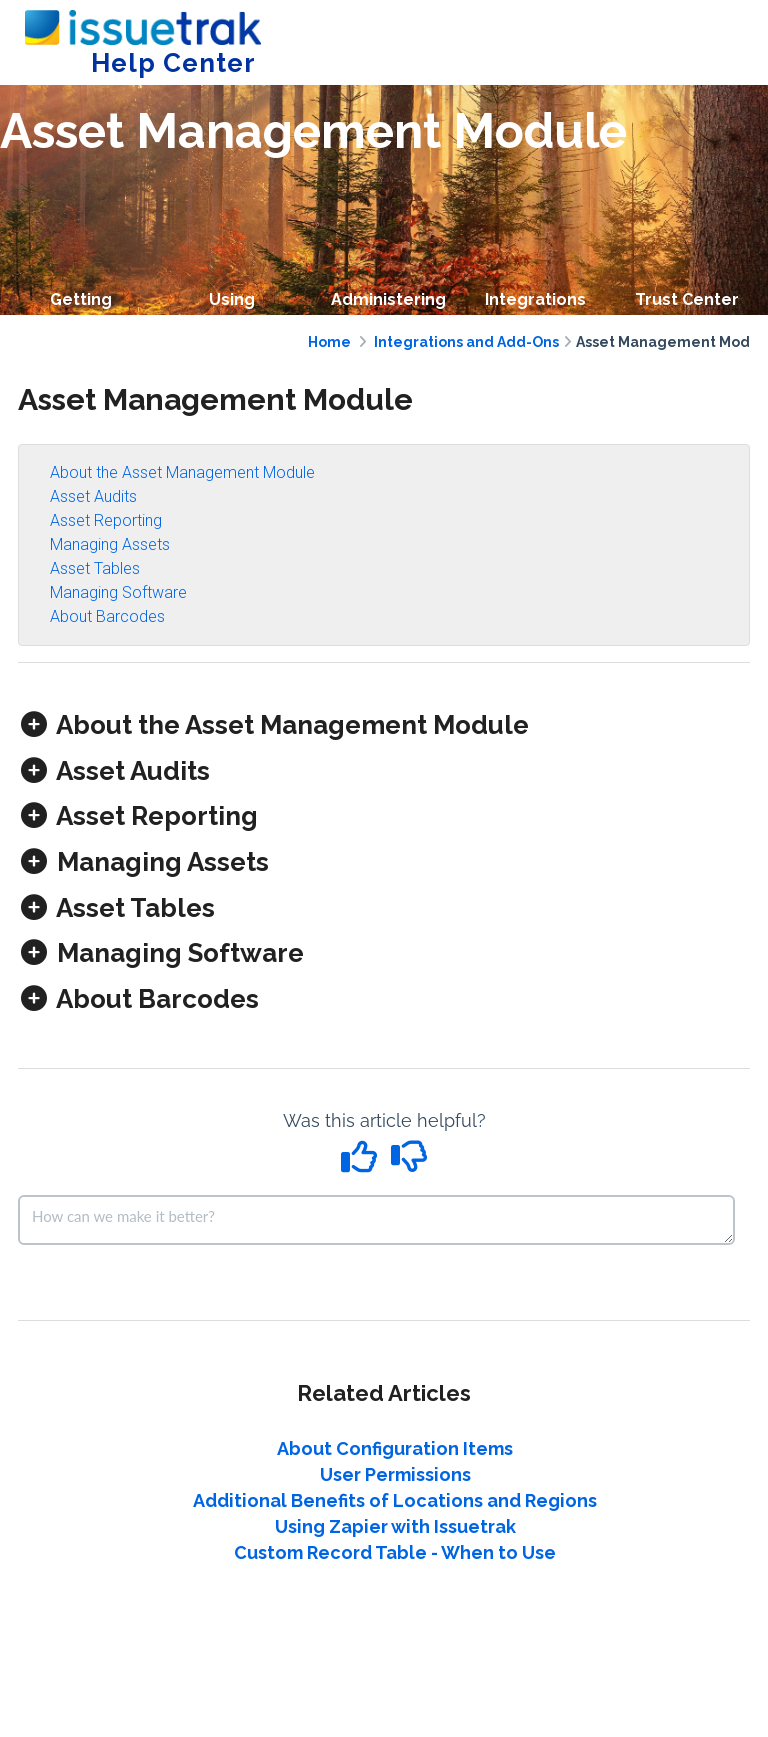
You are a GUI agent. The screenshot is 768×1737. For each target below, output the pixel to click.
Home (329, 342)
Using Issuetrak (232, 313)
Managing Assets (110, 544)
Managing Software (118, 592)
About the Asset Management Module (182, 472)
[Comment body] (376, 1220)
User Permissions (395, 1474)
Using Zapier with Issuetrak (395, 1526)
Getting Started (80, 313)
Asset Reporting (106, 520)
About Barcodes (107, 616)
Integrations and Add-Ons (466, 342)
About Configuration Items (395, 1448)
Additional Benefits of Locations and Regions (395, 1500)
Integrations (535, 299)
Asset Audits (93, 496)
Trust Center (687, 299)
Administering (388, 299)
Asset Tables (95, 568)
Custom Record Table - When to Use (395, 1552)
